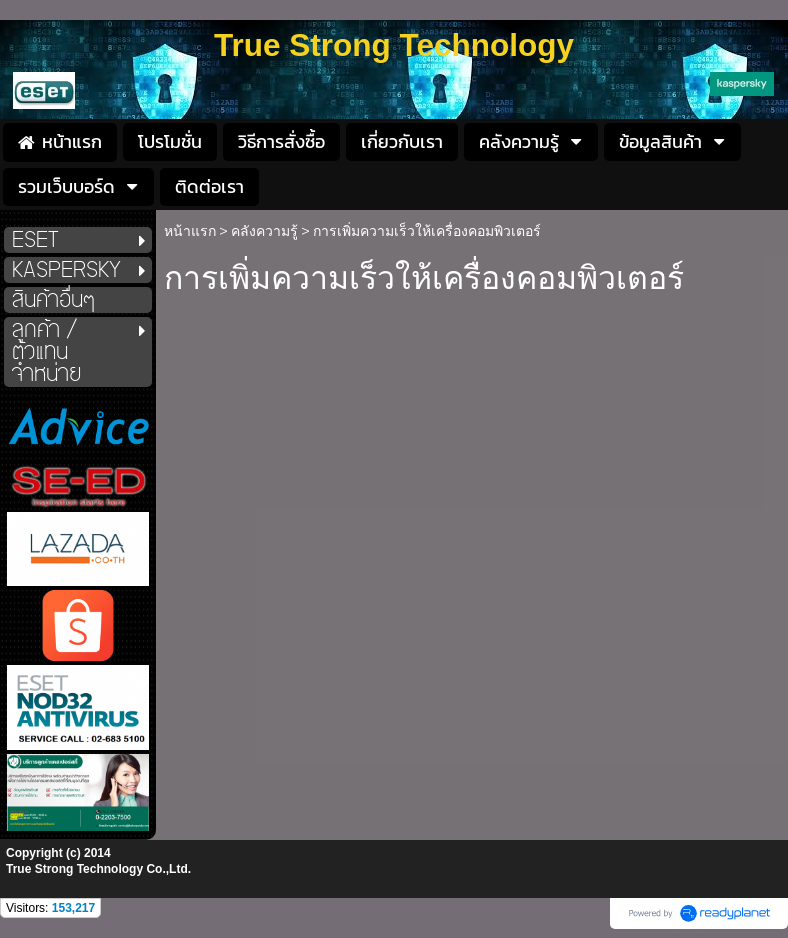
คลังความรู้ (264, 231)
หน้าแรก (190, 231)
